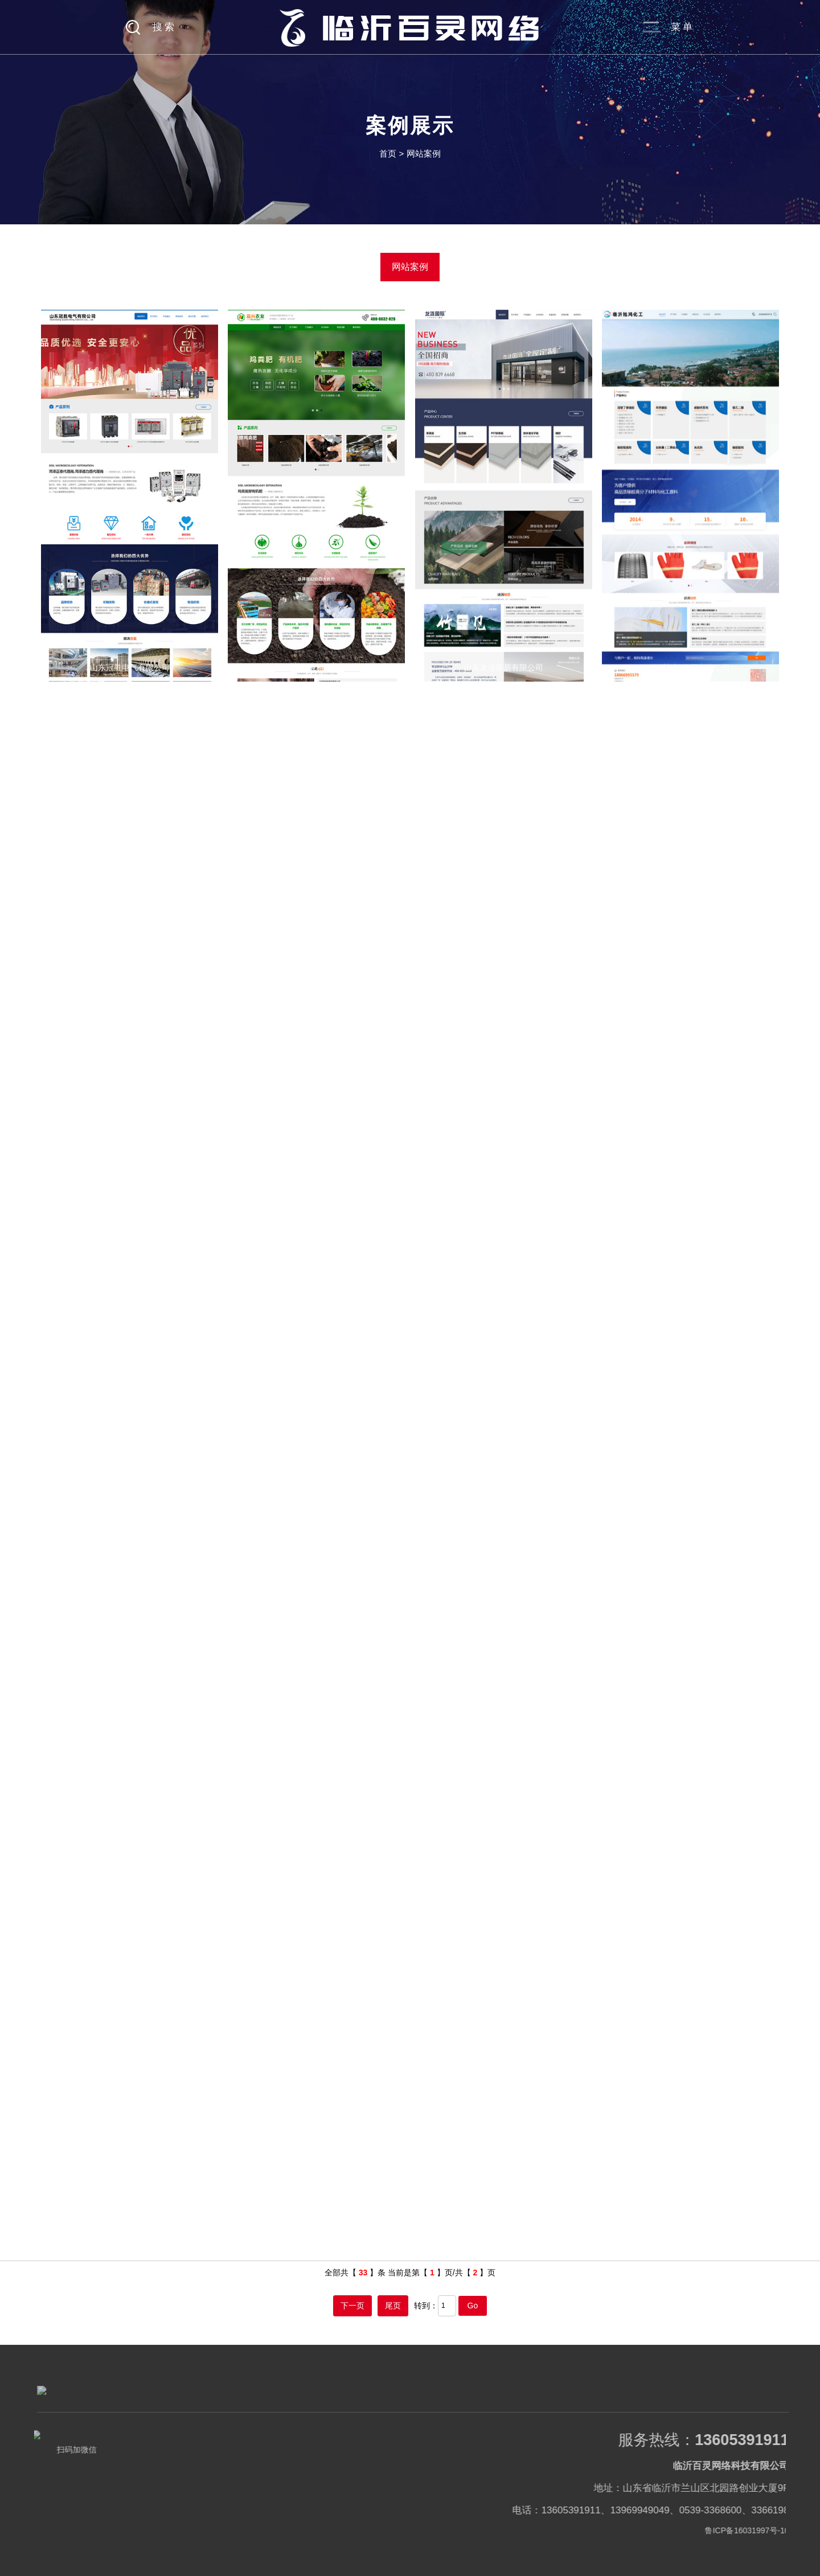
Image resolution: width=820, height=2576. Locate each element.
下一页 (352, 2305)
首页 (387, 153)
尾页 (393, 2305)
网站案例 (424, 153)
